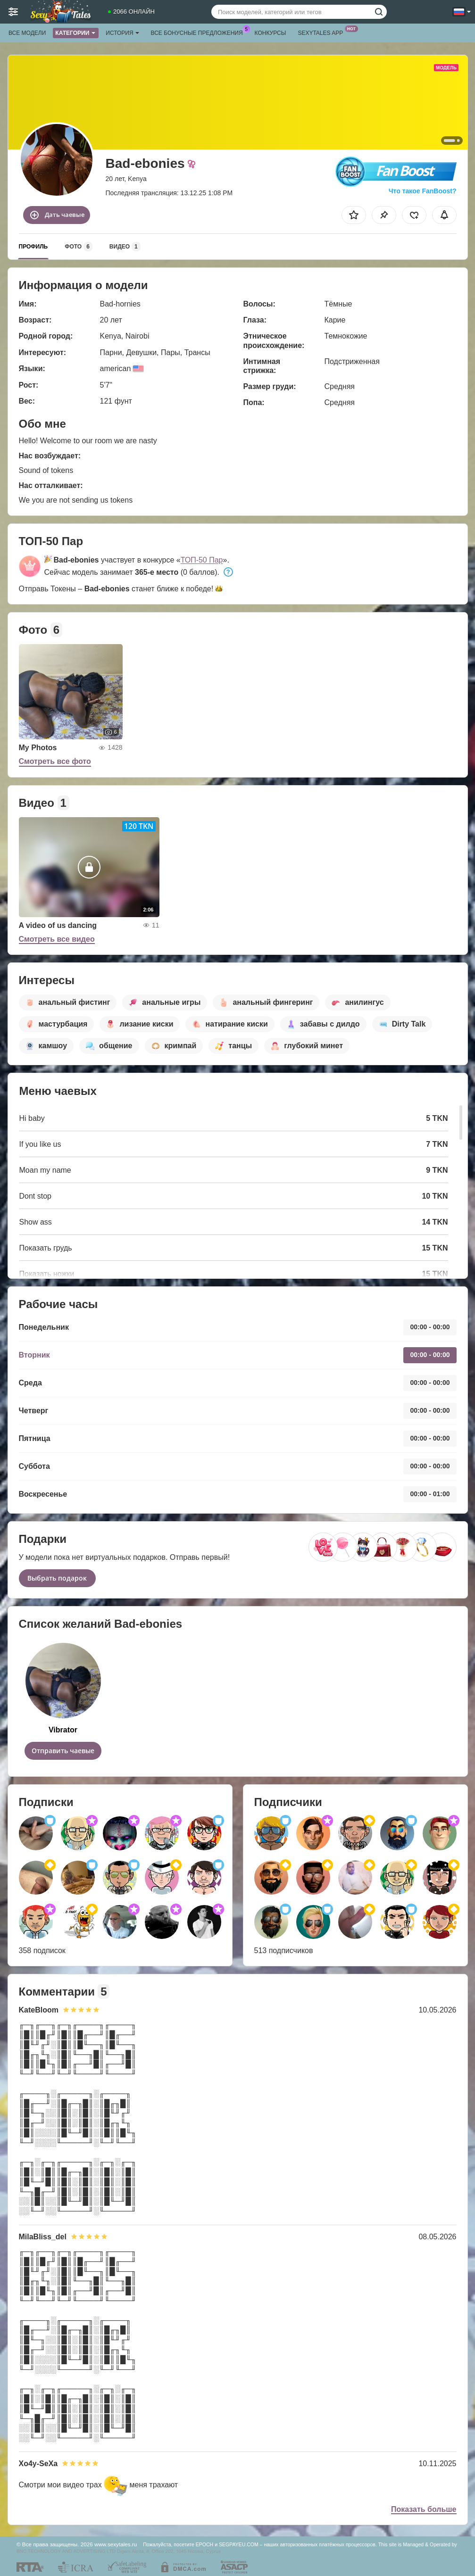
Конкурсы (270, 33)
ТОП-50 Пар (202, 560)
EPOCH (204, 2544)
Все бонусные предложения (199, 32)
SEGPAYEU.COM (238, 2544)
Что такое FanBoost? (423, 191)
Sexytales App (323, 32)
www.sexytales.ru (115, 2544)
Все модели (27, 33)
